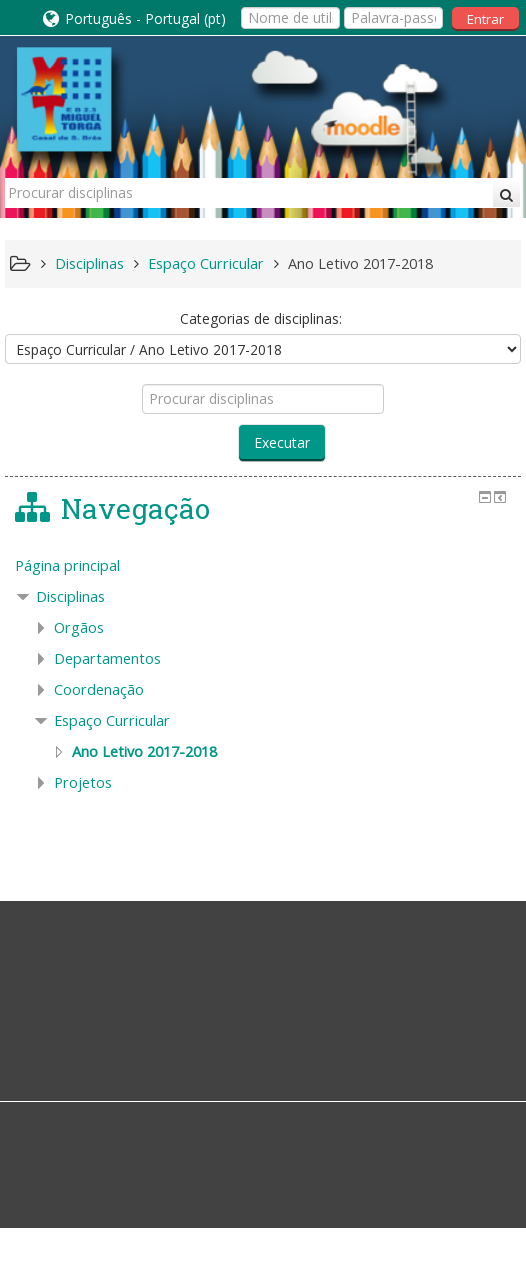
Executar (282, 442)
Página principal (67, 565)
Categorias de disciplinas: (261, 318)
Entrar (485, 19)
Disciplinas (70, 596)
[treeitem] (262, 566)
